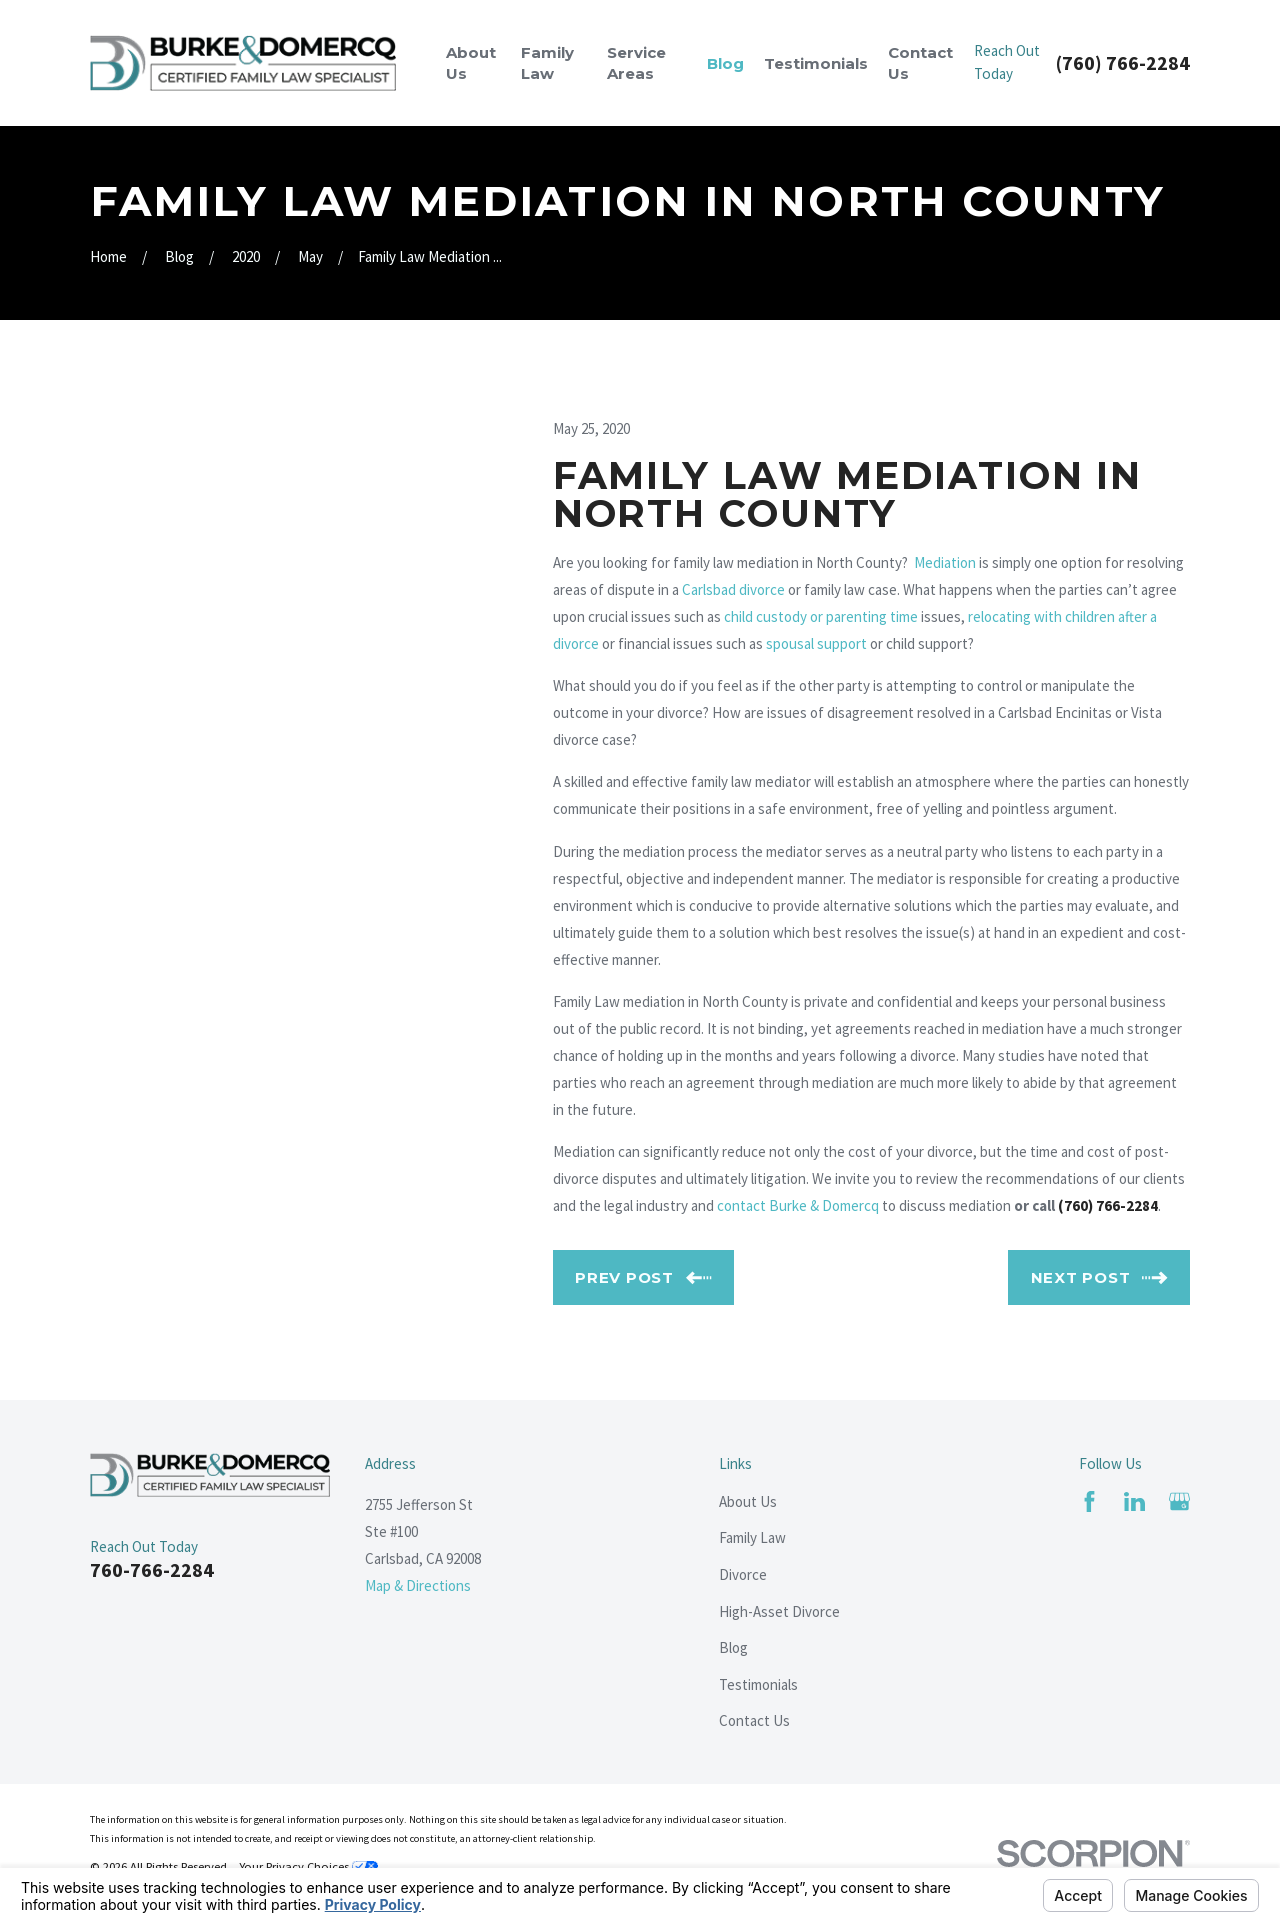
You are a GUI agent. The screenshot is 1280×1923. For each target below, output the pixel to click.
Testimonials (758, 1684)
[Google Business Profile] (1179, 1501)
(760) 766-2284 (1123, 63)
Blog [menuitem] (725, 63)
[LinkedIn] (1134, 1501)
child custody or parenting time (821, 616)
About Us (748, 1501)
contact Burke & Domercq (798, 1205)
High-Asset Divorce (779, 1611)
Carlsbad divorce (733, 589)
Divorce (743, 1574)
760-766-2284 (152, 1569)
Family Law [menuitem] (547, 63)
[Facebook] (1089, 1501)
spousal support (816, 643)
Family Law (752, 1537)
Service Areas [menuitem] (636, 63)
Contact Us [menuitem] (920, 63)
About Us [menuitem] (471, 63)
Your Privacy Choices (308, 1866)
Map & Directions (418, 1585)
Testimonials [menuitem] (816, 63)
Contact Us (754, 1720)
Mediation (945, 562)
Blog (733, 1647)
